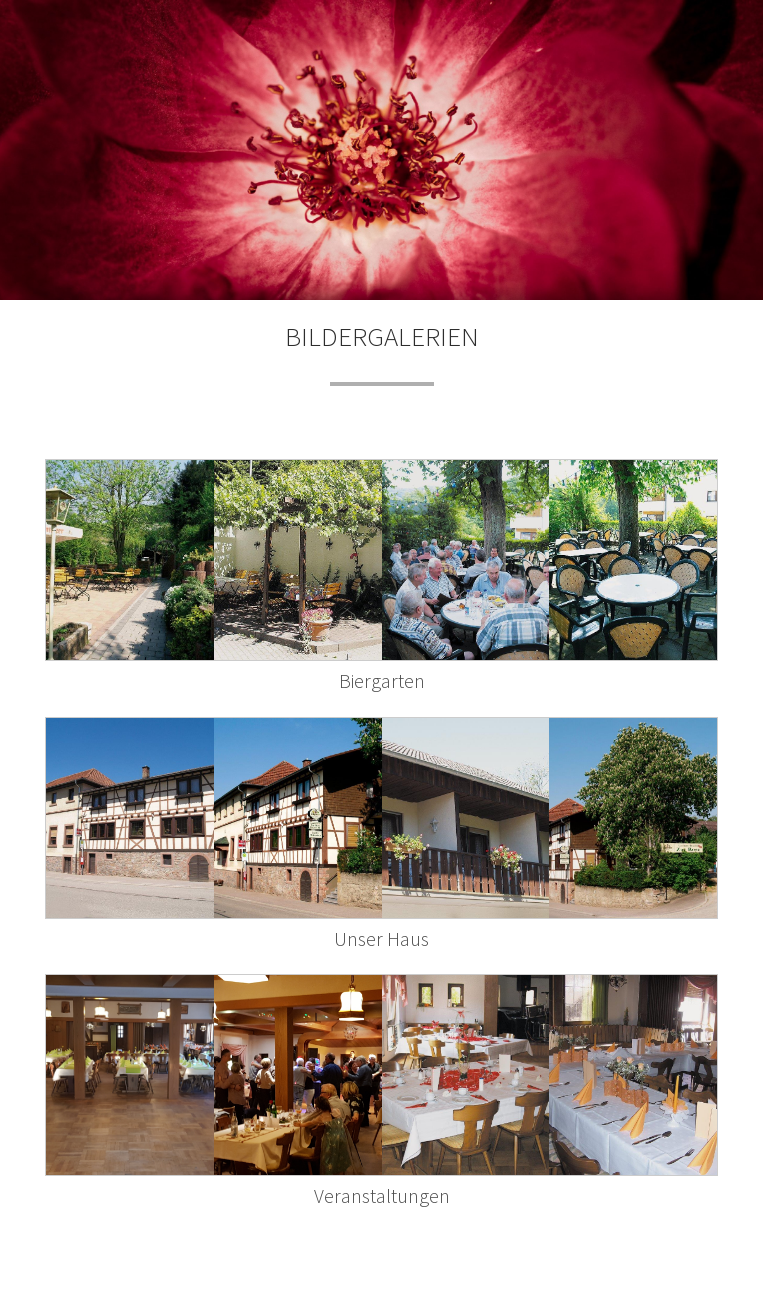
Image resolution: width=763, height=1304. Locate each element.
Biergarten (382, 680)
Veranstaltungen (382, 1195)
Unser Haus (381, 938)
